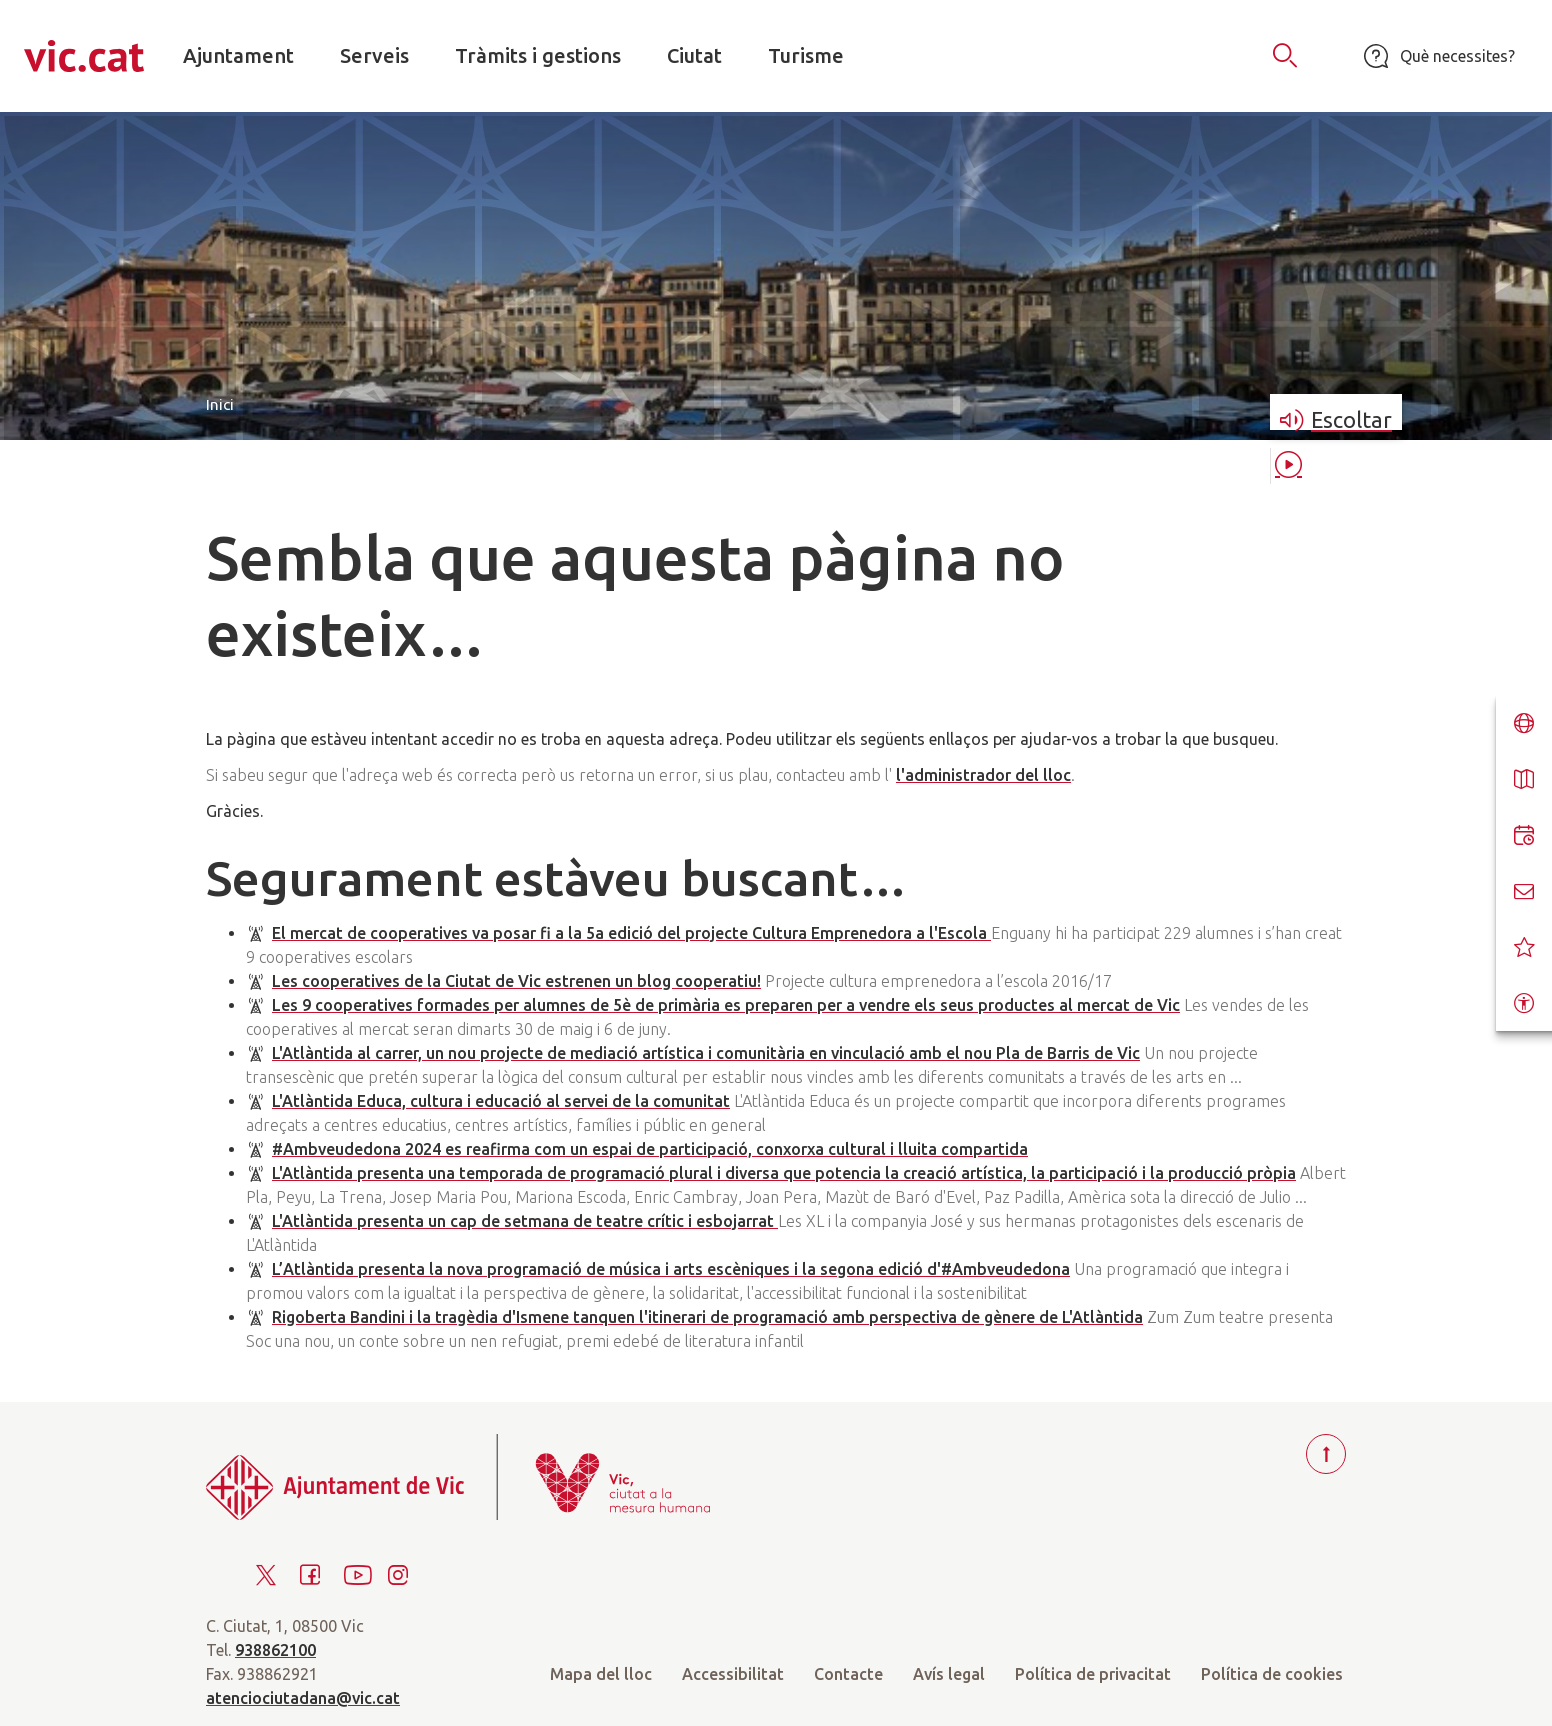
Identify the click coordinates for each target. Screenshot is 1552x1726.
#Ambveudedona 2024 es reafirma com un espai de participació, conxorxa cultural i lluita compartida (650, 1149)
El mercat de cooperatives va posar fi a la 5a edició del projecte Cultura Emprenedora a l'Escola (631, 933)
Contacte (848, 1674)
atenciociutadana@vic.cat (303, 1698)
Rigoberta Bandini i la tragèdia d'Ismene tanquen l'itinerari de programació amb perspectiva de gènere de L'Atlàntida (707, 1317)
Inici (220, 404)
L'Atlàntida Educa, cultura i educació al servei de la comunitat (501, 1101)
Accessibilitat (733, 1674)
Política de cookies (1272, 1674)
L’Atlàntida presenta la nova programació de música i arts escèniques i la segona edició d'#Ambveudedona (671, 1269)
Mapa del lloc (601, 1674)
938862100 (275, 1650)
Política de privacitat (1093, 1674)
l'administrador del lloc (983, 775)
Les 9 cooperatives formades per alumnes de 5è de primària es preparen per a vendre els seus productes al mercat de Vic (726, 1005)
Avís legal (949, 1674)
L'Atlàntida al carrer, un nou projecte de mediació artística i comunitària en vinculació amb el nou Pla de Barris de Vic (706, 1053)
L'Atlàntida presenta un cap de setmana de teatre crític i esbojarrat (525, 1221)
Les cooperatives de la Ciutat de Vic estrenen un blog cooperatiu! (516, 981)
